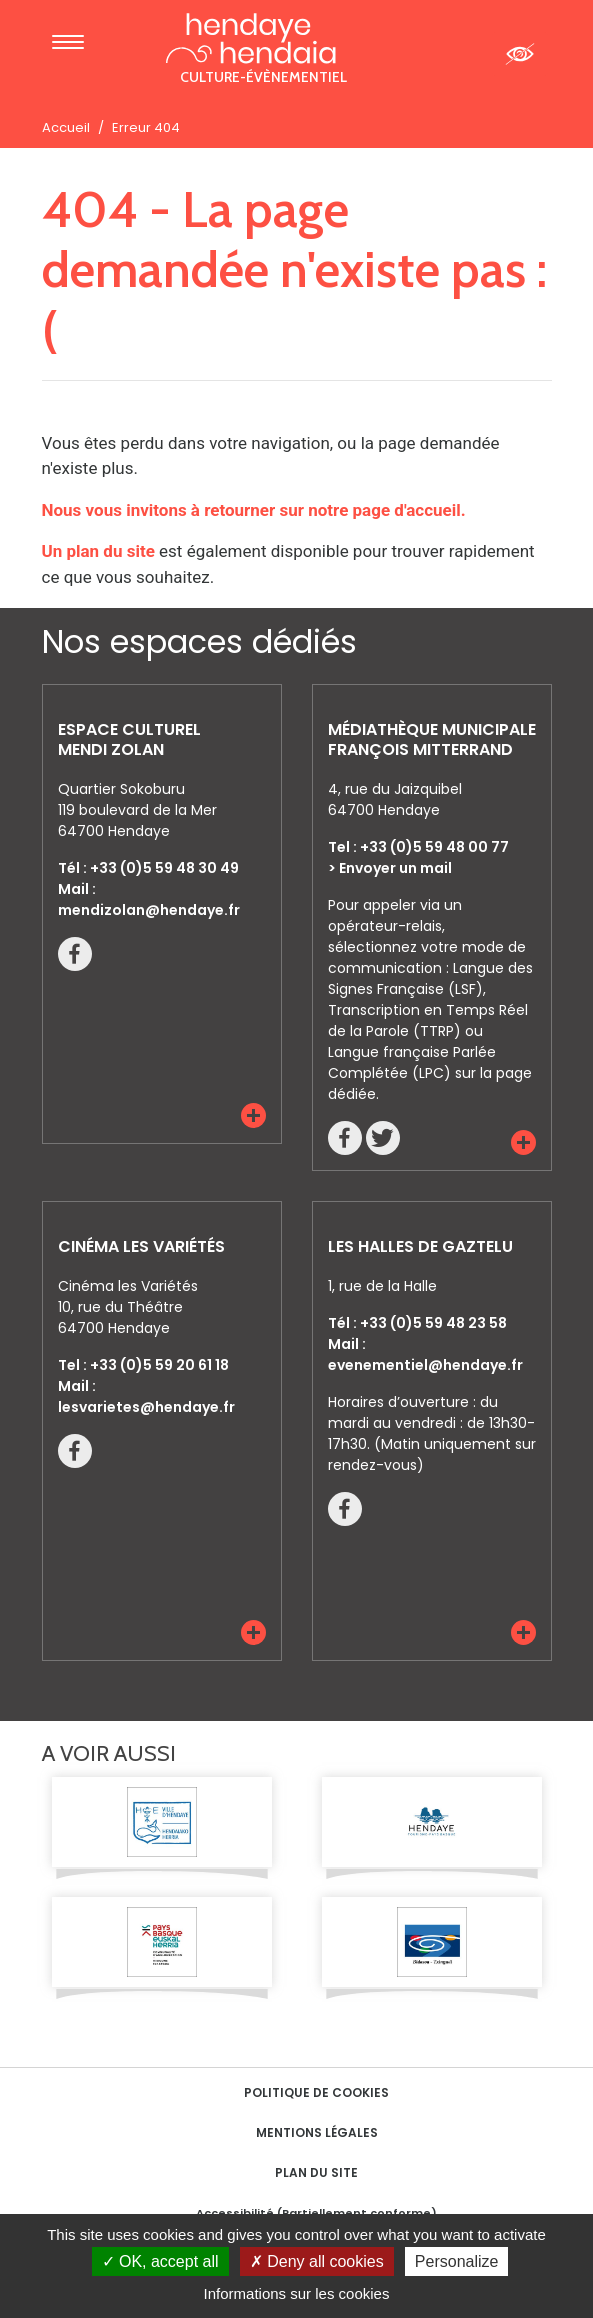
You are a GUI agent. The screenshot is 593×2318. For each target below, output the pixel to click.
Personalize (457, 2261)
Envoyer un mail (395, 868)
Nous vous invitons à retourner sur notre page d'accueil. (254, 510)
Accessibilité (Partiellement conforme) (316, 2213)
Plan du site (316, 2172)
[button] (253, 1115)
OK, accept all (160, 2261)
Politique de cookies (316, 2092)
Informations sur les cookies (297, 2293)
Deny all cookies (317, 2261)
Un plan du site (98, 551)
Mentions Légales (317, 2132)
